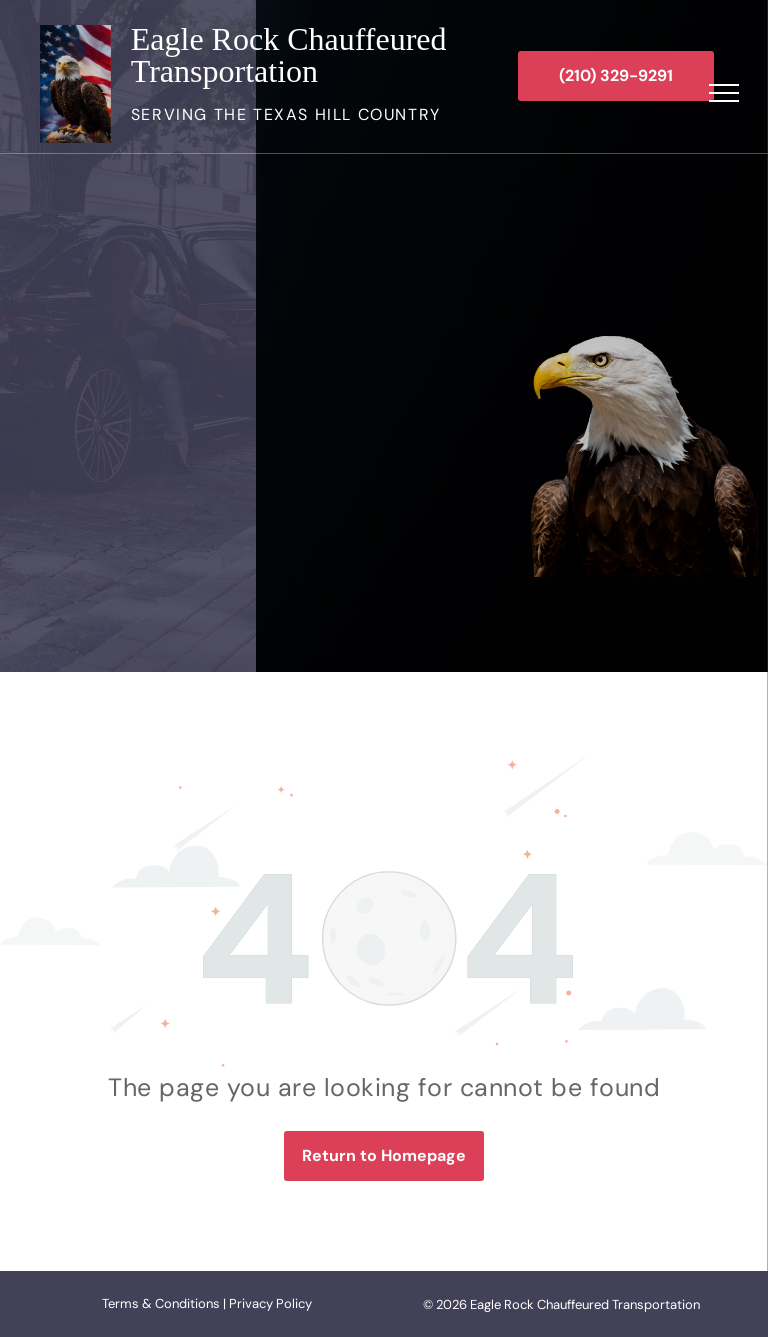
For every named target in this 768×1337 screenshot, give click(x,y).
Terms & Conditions (161, 1303)
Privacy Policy (270, 1303)
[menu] (724, 93)
